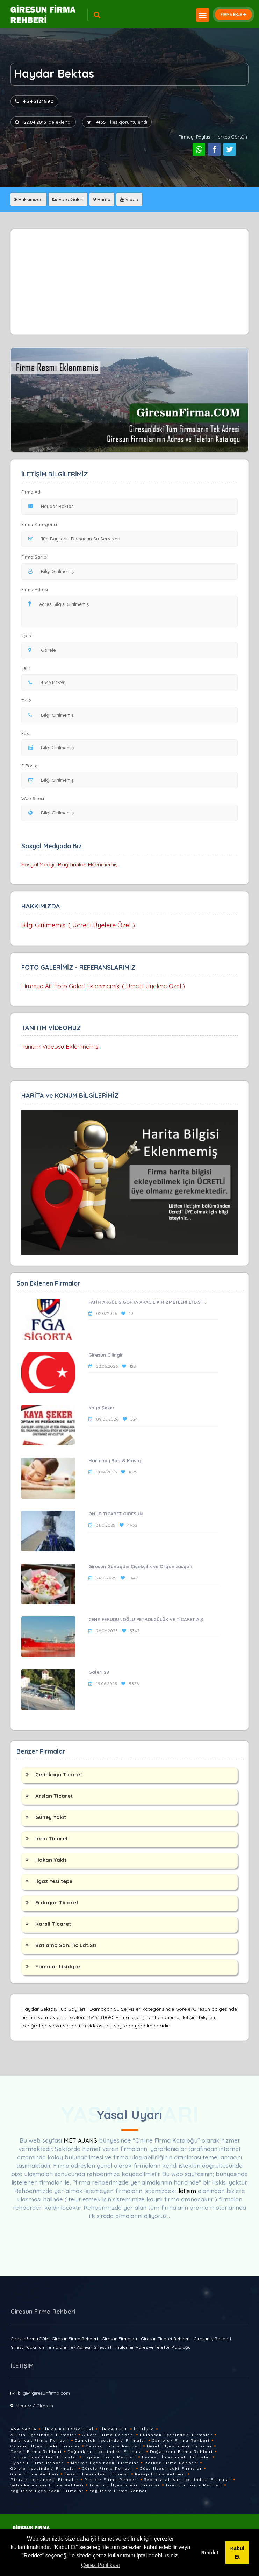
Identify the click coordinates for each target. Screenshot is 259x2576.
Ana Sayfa (23, 2429)
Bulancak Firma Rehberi (39, 2440)
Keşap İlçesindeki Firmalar (96, 2474)
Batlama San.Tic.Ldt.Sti (65, 1945)
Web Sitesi (32, 798)
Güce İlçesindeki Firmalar (171, 2468)
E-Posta (29, 766)
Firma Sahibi (34, 557)
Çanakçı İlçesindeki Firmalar (45, 2446)
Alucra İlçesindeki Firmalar (43, 2435)
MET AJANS (81, 2140)
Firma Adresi (34, 589)
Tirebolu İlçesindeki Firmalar (124, 2485)
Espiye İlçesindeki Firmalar (44, 2457)
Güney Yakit (50, 1817)
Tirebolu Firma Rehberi (194, 2485)
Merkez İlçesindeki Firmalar (105, 2463)
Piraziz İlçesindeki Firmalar (44, 2479)
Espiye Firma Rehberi (109, 2457)
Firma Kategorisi (39, 524)
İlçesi (28, 635)
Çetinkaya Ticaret (58, 1774)
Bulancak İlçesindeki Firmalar (176, 2435)
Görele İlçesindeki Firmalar (43, 2468)
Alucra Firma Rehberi (108, 2435)
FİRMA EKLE (233, 14)
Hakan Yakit (50, 1859)
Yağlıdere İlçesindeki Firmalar (47, 2491)
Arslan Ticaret (54, 1795)
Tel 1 (28, 668)
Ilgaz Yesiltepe (53, 1881)
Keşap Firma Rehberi (160, 2474)
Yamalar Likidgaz (58, 1966)
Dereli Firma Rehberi (36, 2451)
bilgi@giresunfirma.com (44, 2393)
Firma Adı (31, 492)
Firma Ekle (113, 2429)
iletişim (187, 2190)
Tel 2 (28, 700)
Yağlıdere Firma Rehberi (119, 2491)
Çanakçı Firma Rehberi (113, 2446)
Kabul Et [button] (237, 2553)
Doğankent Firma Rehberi (181, 2451)
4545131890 (34, 101)
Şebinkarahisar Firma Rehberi (47, 2485)
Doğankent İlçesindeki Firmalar (105, 2451)
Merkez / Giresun (34, 2405)
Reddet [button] (209, 2552)
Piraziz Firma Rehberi (111, 2479)
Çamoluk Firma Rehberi (181, 2440)
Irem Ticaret (51, 1838)
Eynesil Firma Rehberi (37, 2463)
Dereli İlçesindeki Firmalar (179, 2446)
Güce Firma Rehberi (34, 2474)
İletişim (144, 2429)
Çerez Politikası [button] (100, 2565)
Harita (101, 199)
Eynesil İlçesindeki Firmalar (176, 2457)
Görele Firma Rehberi (108, 2468)
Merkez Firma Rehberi (171, 2463)
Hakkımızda (28, 199)
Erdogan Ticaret (56, 1902)
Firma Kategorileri (68, 2429)
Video (129, 199)
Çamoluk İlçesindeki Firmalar (110, 2440)
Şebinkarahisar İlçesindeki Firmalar (187, 2479)
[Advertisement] (129, 282)
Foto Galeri (68, 199)
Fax (29, 733)
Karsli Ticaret (53, 1923)
